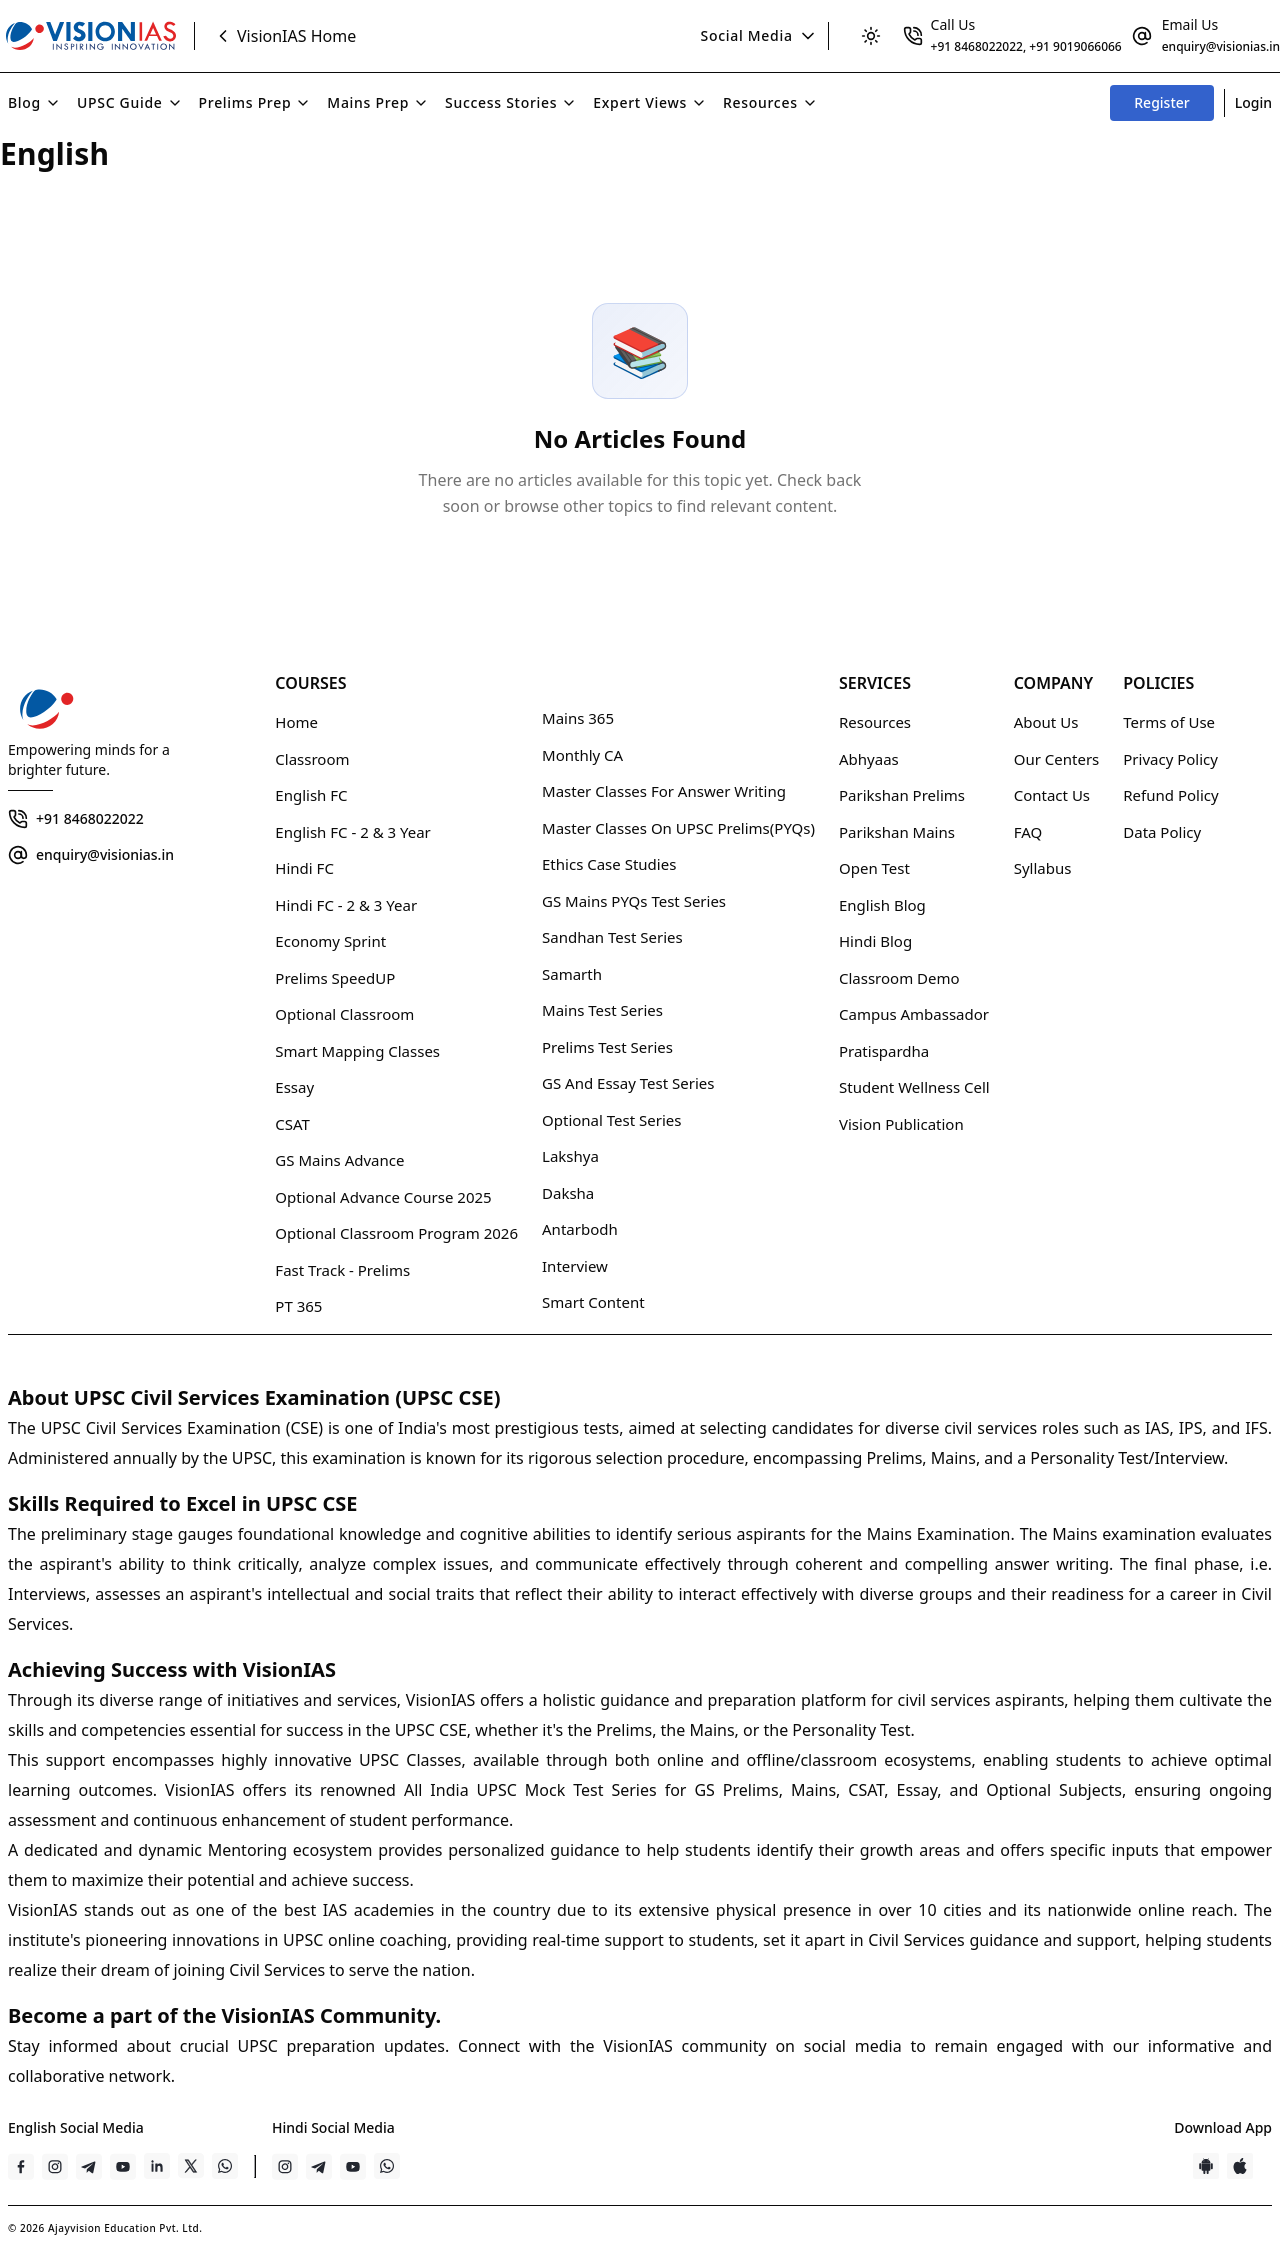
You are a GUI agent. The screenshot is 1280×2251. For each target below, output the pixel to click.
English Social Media (76, 2127)
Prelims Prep (255, 102)
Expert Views (650, 102)
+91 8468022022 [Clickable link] (977, 46)
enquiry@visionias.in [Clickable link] (1221, 46)
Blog (34, 102)
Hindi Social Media (333, 2127)
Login (1253, 102)
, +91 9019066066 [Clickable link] (1072, 46)
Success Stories (511, 102)
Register (1161, 102)
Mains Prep (378, 102)
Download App (1223, 2127)
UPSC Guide (130, 102)
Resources (770, 102)
